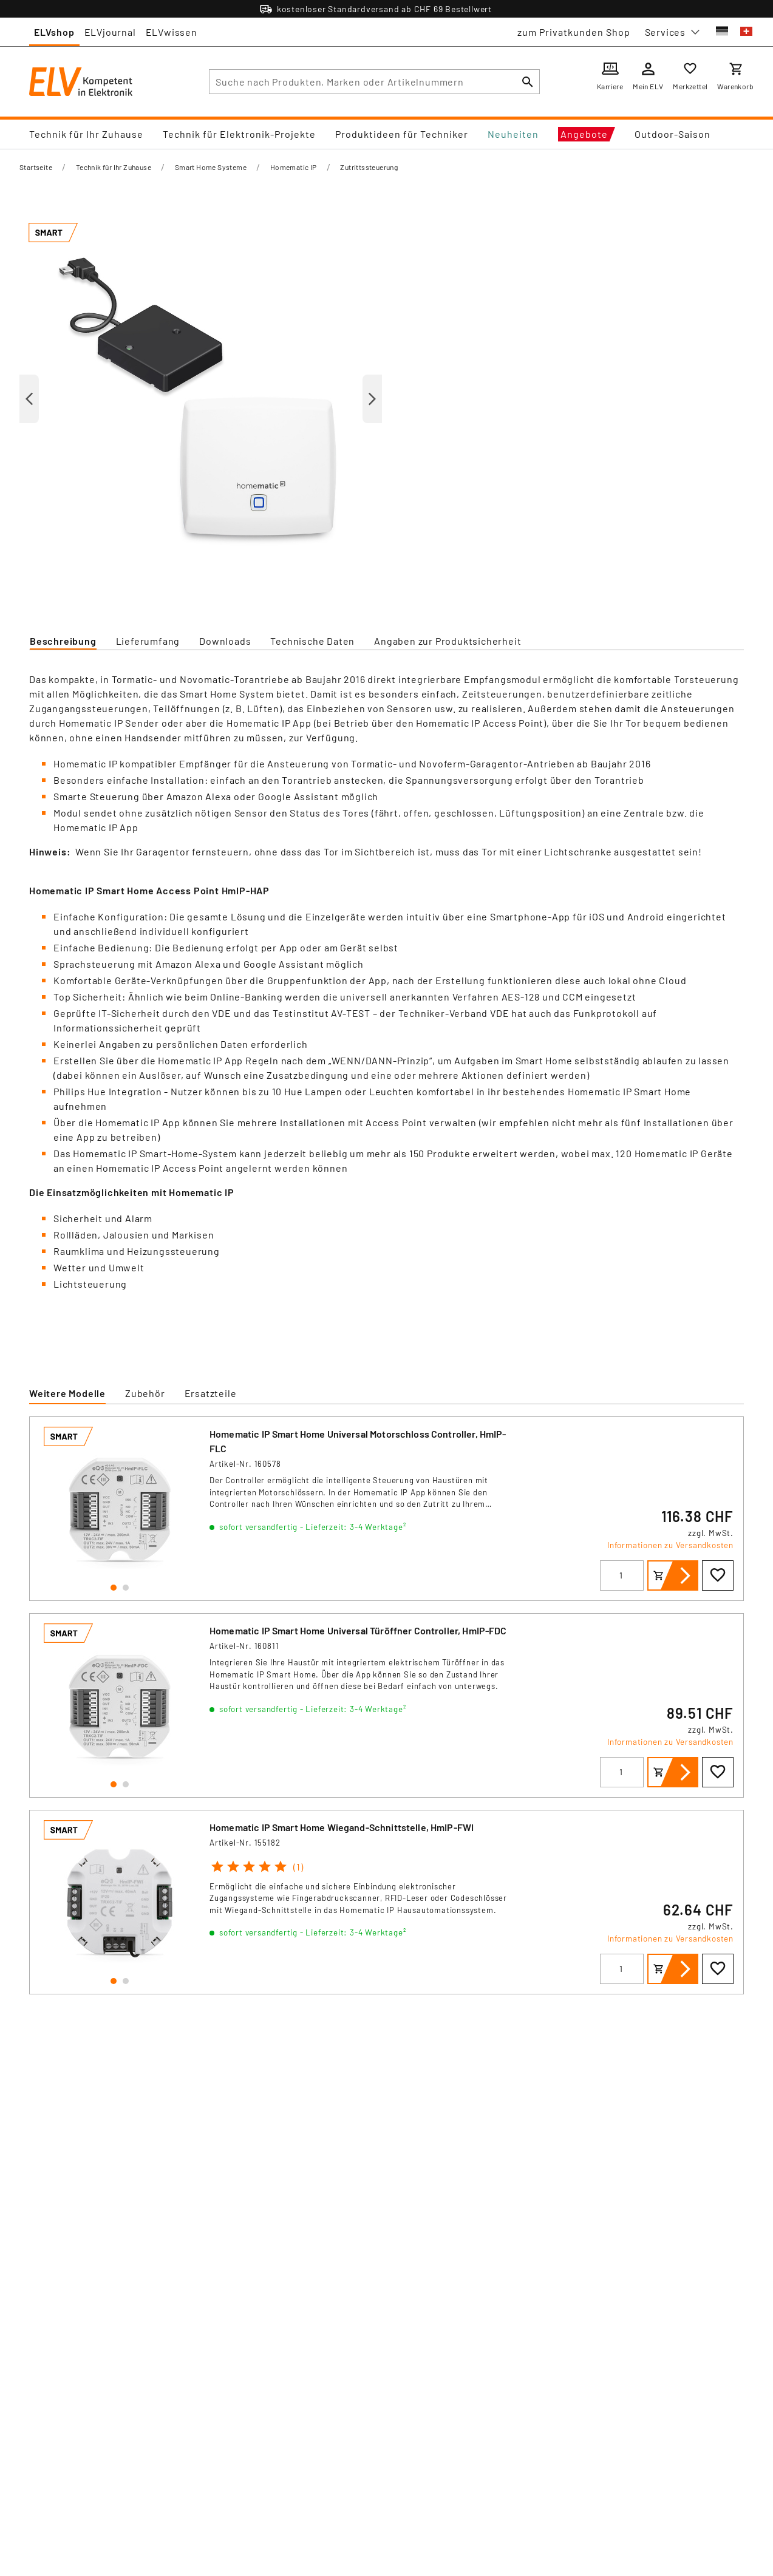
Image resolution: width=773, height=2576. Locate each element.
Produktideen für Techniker (401, 134)
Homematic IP (293, 167)
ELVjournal (110, 32)
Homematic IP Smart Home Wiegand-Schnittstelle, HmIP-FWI (341, 1827)
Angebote (584, 134)
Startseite (35, 167)
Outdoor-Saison (672, 134)
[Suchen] (527, 81)
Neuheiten (513, 134)
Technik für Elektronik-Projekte (239, 134)
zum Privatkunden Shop (573, 32)
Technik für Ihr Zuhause (86, 134)
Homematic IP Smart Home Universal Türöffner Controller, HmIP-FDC (358, 1630)
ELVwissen (171, 32)
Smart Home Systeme (211, 167)
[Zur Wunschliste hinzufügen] (718, 1575)
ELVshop (54, 32)
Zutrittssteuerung (369, 167)
